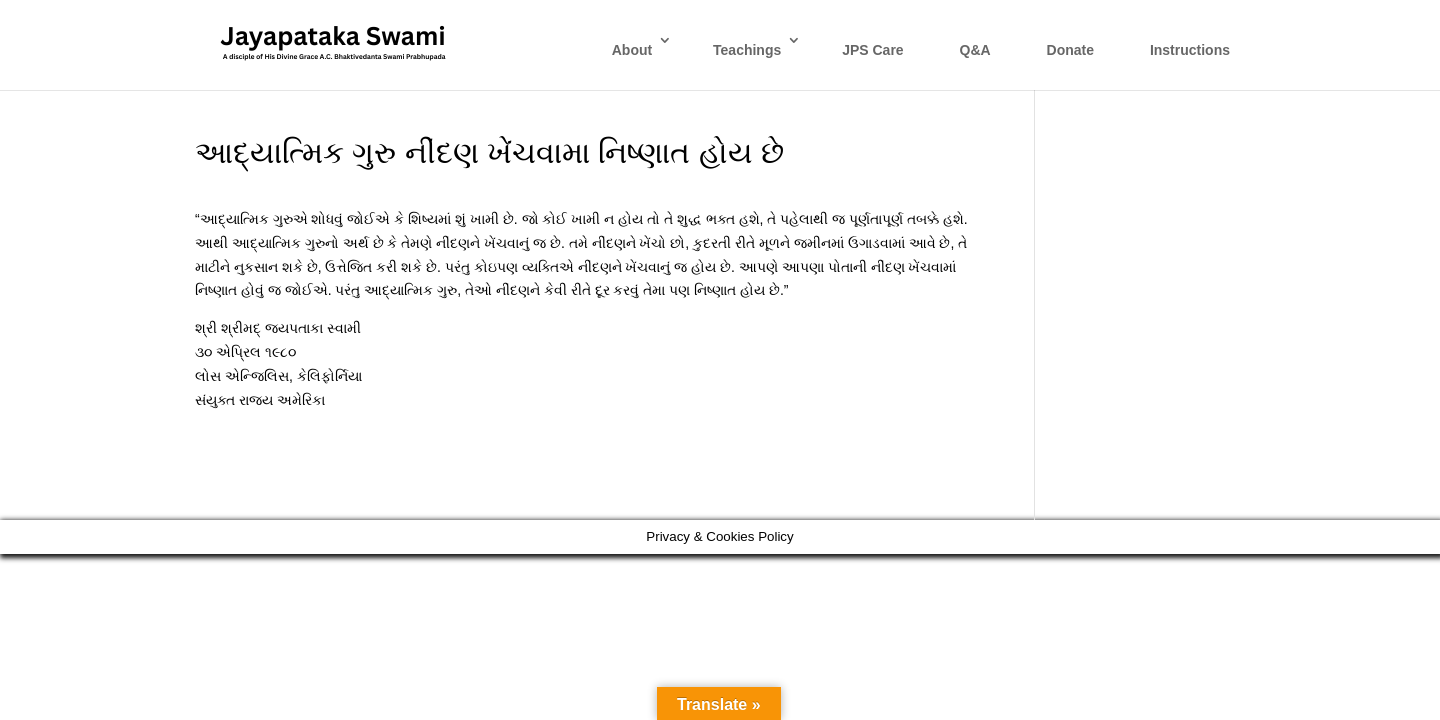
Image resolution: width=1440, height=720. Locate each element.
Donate (1070, 50)
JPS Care (872, 50)
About (632, 50)
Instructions (1190, 50)
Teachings (747, 50)
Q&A (975, 50)
